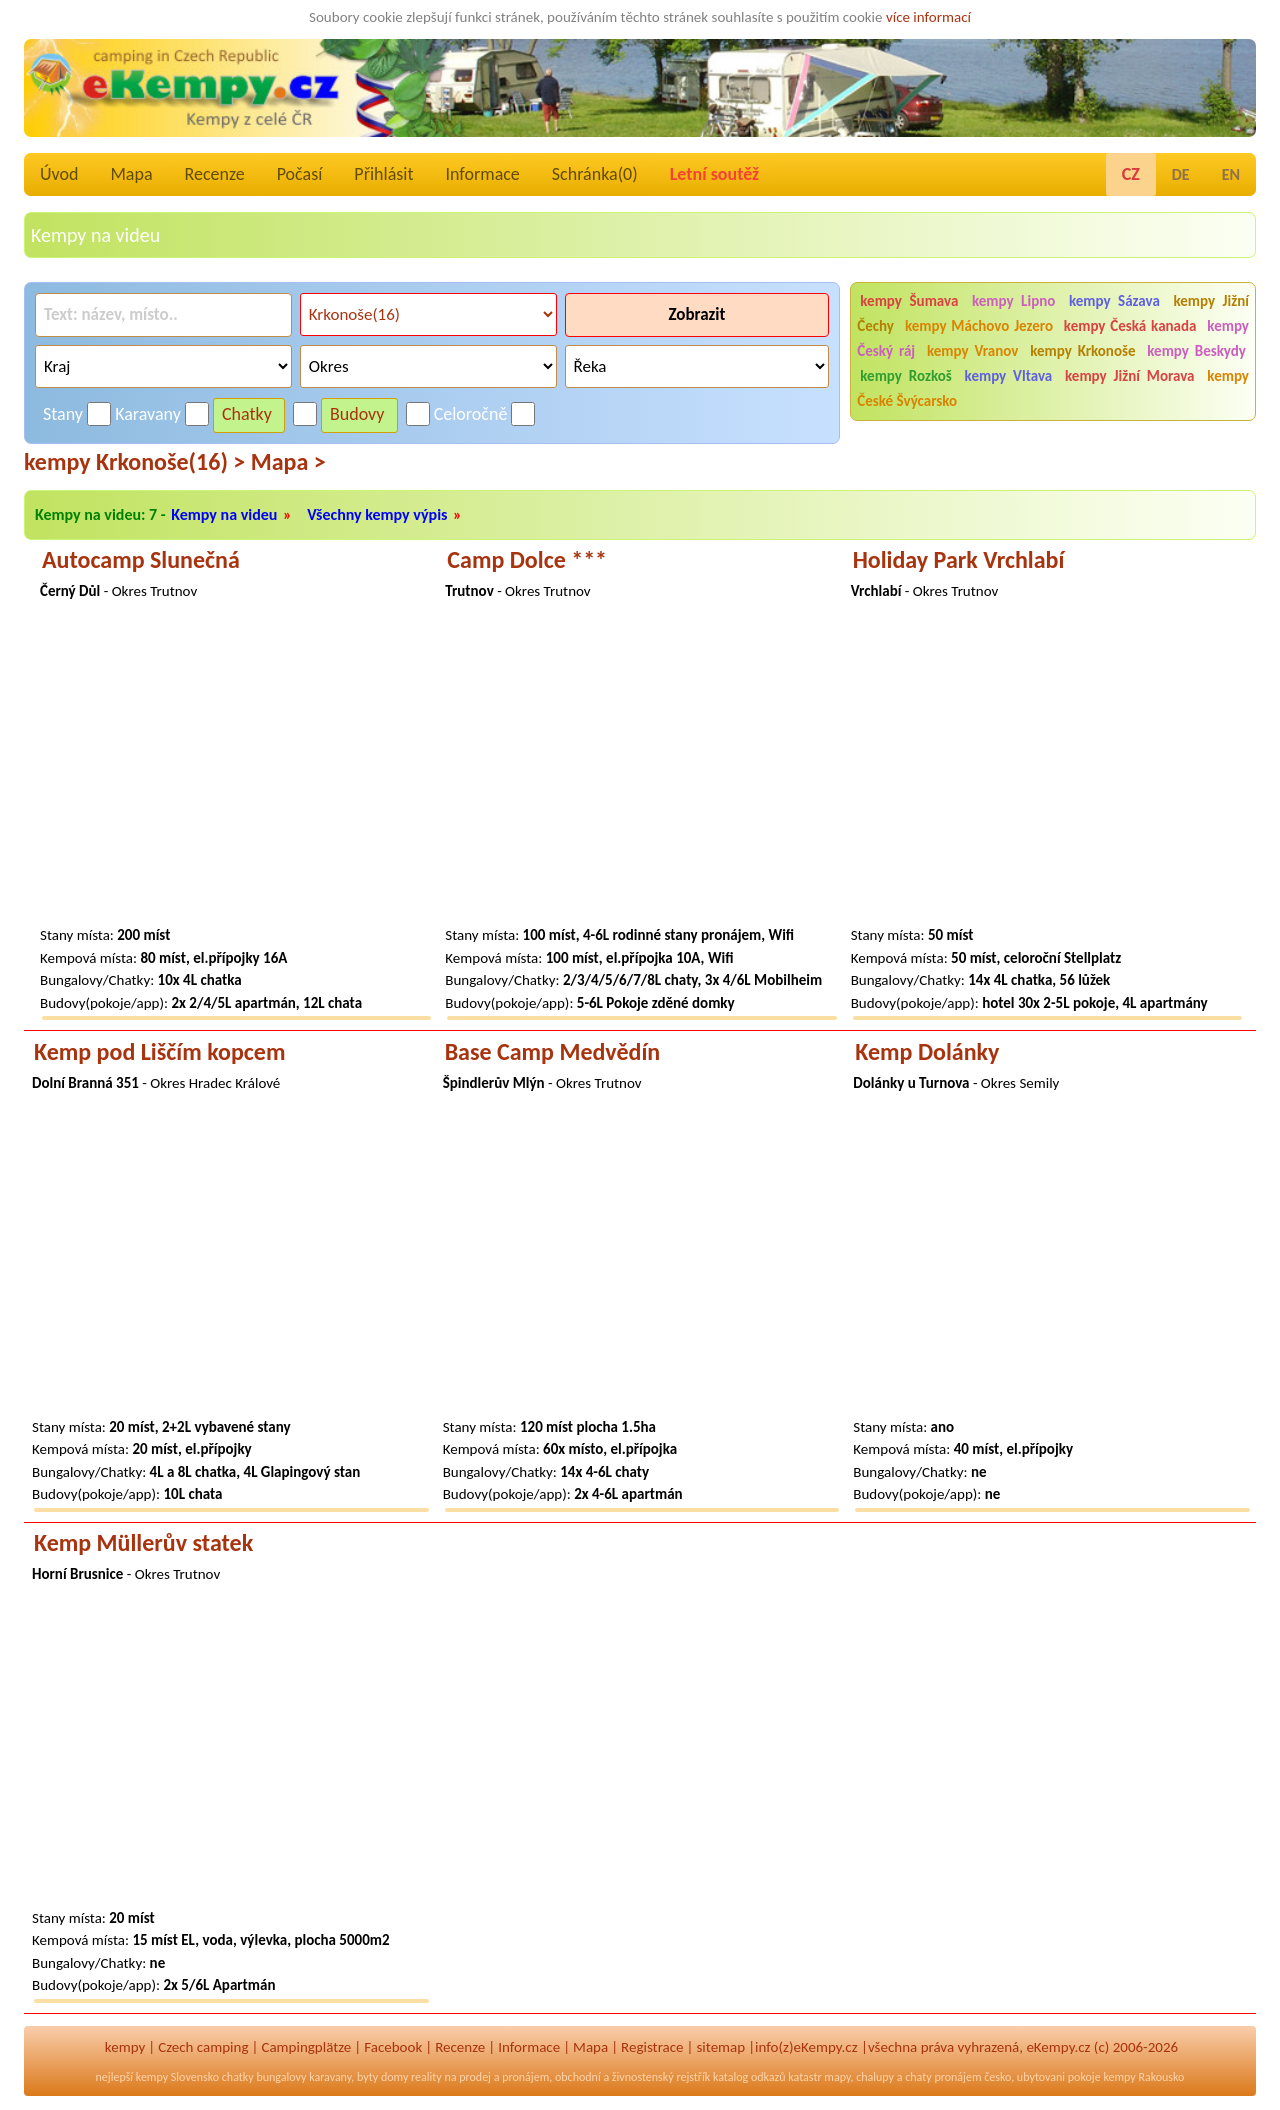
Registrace (652, 2047)
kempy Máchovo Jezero (979, 326)
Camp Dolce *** (527, 559)
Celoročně (471, 414)
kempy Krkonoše (1082, 351)
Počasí (300, 174)
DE (1181, 174)
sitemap (720, 2047)
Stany (63, 414)
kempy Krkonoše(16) (134, 461)
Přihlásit (383, 174)
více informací (928, 17)
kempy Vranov (972, 351)
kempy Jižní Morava (1129, 376)
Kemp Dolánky (927, 1051)
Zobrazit (696, 314)
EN (1231, 174)
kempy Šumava (909, 301)
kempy (125, 2047)
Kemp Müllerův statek (143, 1542)
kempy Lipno (1013, 301)
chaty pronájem (943, 2077)
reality (426, 2077)
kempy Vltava (1009, 376)
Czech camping (203, 2047)
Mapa (131, 174)
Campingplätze (306, 2047)
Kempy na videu (224, 514)
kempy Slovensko (177, 2077)
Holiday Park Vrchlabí (959, 559)
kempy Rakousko (1143, 2077)
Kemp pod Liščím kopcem (159, 1051)
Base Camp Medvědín (553, 1051)
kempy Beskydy (1196, 351)
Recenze (215, 174)
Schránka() (595, 174)
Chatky (247, 414)
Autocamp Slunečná (141, 559)
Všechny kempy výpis (377, 514)
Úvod (59, 174)
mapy (837, 2077)
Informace (482, 174)
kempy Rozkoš (905, 376)
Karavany (148, 414)
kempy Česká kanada (1130, 326)
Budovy (357, 414)
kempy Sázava (1114, 301)
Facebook (393, 2047)
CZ (1131, 174)
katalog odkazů (749, 2077)
